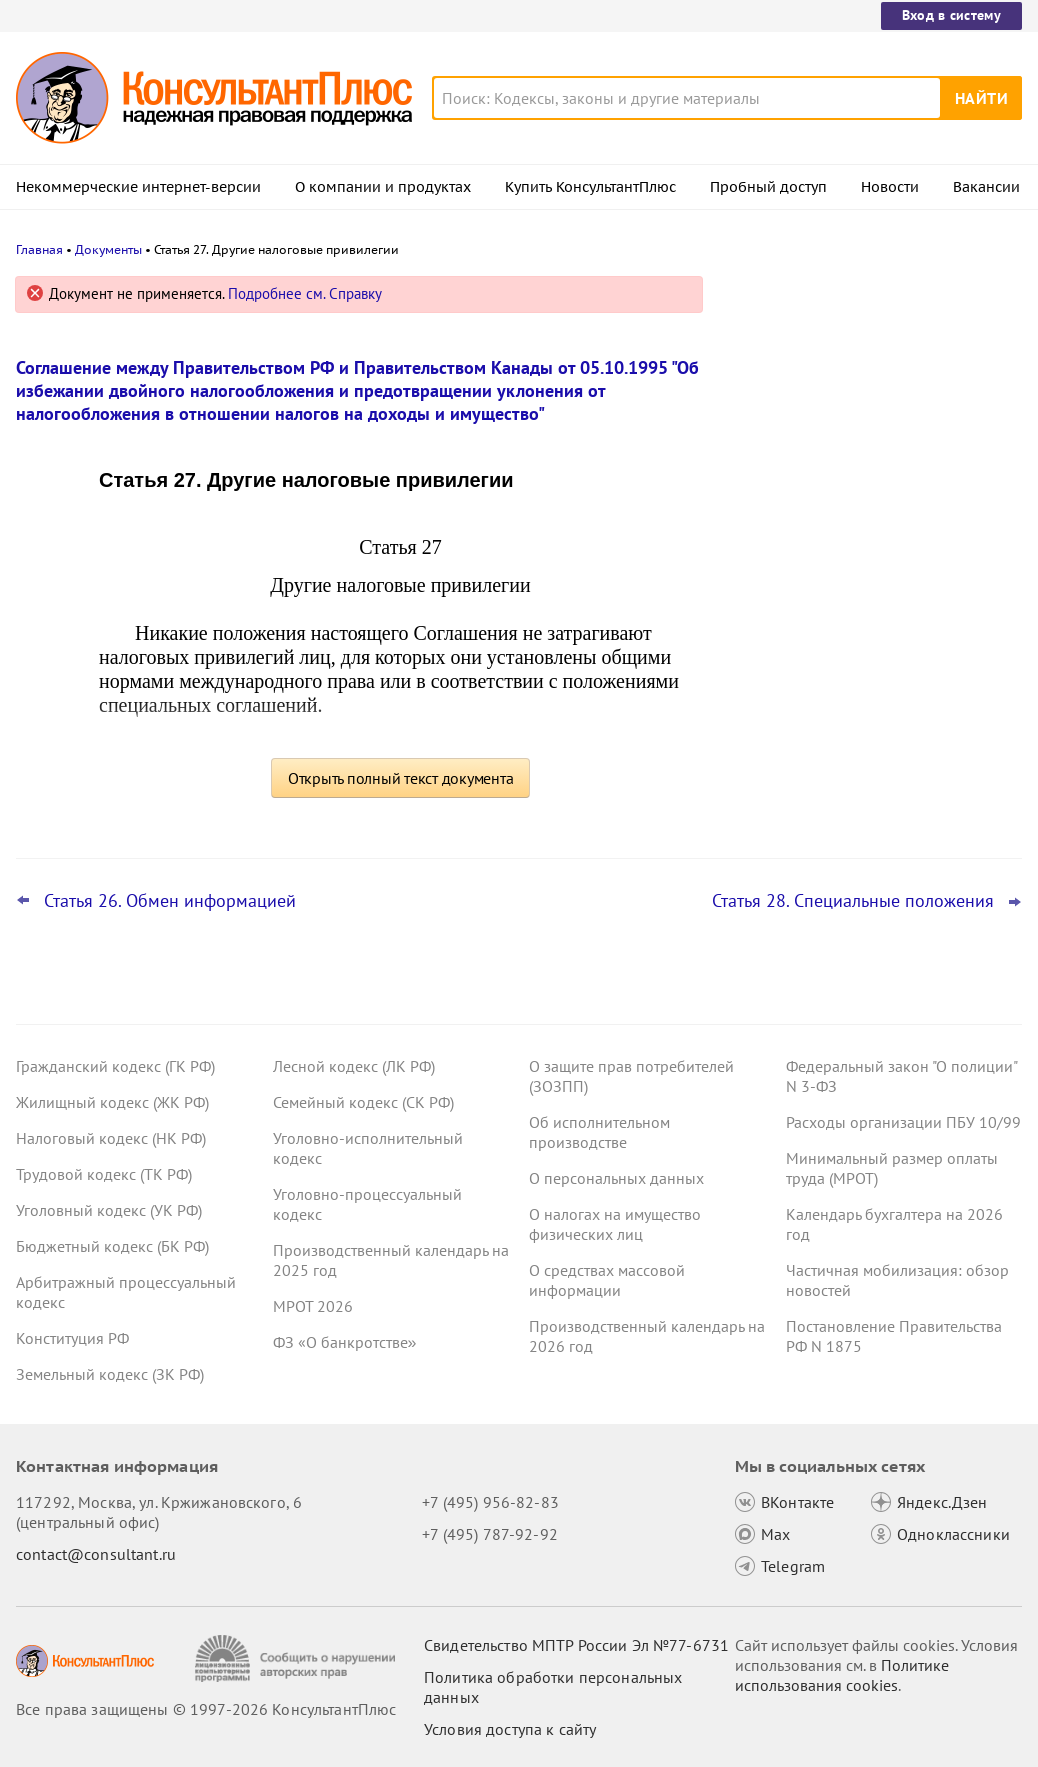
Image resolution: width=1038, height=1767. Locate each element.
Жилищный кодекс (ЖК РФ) (112, 1102)
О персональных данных (616, 1178)
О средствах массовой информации (607, 1280)
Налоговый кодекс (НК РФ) (111, 1138)
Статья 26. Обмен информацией (170, 901)
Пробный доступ (768, 187)
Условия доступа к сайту (510, 1729)
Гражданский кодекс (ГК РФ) (115, 1066)
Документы (108, 249)
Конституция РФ (72, 1338)
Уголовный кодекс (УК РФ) (109, 1210)
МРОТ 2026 (313, 1306)
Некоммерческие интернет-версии (138, 187)
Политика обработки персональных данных (553, 1687)
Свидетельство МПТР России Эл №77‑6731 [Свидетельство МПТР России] (576, 1645)
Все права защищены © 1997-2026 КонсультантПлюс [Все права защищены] (206, 1709)
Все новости (784, 743)
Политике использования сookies (842, 1675)
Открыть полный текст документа (401, 778)
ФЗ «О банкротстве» (345, 1342)
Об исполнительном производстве (599, 1132)
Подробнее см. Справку (305, 293)
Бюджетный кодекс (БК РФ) (112, 1246)
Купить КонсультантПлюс (590, 187)
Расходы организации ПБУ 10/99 (903, 1122)
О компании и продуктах (383, 187)
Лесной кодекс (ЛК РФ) (354, 1066)
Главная (39, 249)
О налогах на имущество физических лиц (615, 1224)
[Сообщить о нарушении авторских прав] (297, 1658)
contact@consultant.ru (96, 1554)
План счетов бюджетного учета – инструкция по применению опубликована (854, 570)
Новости (890, 187)
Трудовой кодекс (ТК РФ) (104, 1174)
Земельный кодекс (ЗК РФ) (110, 1374)
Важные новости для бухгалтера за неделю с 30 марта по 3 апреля (861, 470)
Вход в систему (951, 15)
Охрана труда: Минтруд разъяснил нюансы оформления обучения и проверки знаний (857, 678)
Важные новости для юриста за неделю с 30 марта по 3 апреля (849, 382)
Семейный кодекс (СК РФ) (363, 1102)
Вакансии (986, 187)
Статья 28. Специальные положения (853, 901)
